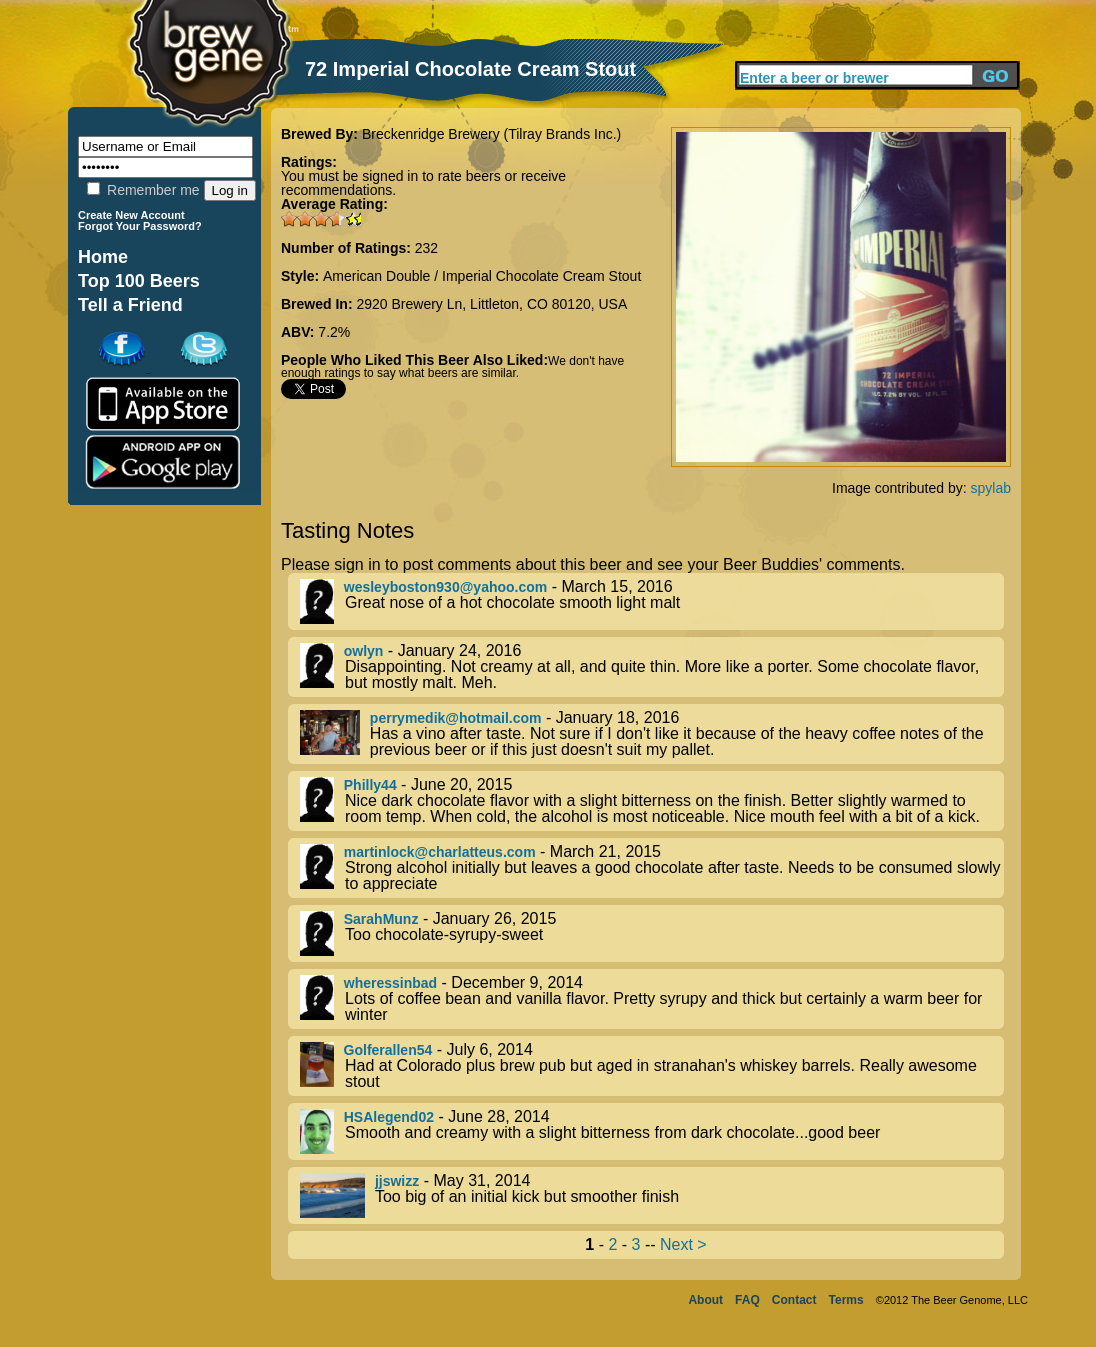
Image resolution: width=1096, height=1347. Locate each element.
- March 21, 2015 (652, 868)
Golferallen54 (388, 1050)
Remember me (143, 190)
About (705, 1300)
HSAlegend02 (389, 1117)
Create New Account (131, 215)
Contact (794, 1300)
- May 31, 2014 (652, 1195)
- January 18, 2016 (652, 734)
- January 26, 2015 (652, 933)
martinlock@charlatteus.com (440, 852)
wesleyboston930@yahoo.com (446, 587)
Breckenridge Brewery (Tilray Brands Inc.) (491, 134)
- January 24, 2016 (652, 667)
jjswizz (397, 1181)
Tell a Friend (130, 305)
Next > (683, 1244)
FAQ (747, 1300)
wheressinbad (390, 983)
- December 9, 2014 (652, 999)
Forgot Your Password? (140, 226)
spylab (991, 488)
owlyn (364, 651)
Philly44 (370, 785)
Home (103, 257)
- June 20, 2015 (652, 801)
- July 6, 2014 (652, 1066)
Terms (846, 1300)
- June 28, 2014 (652, 1131)
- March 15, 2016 (652, 601)
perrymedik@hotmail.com (456, 718)
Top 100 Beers (139, 281)
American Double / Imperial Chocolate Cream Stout (482, 276)
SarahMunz (381, 919)
